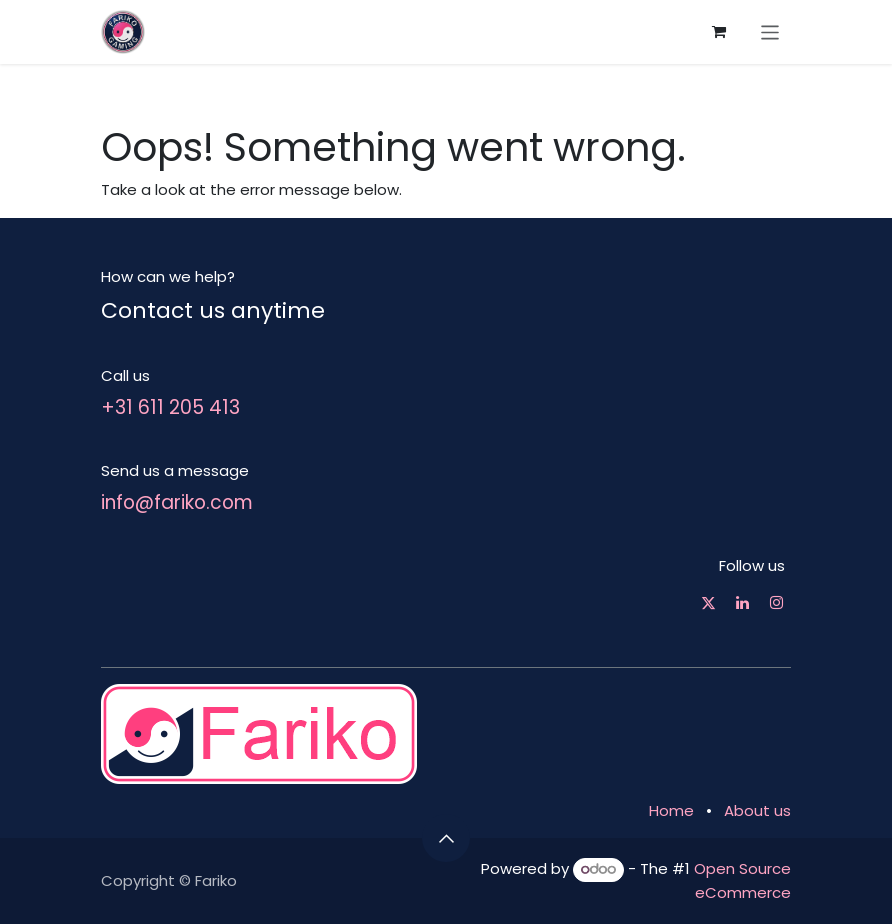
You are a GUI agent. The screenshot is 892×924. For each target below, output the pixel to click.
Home (671, 810)
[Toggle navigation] (770, 31)
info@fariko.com (177, 502)
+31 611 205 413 (170, 407)
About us (757, 810)
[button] (446, 838)
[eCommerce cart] (719, 32)
